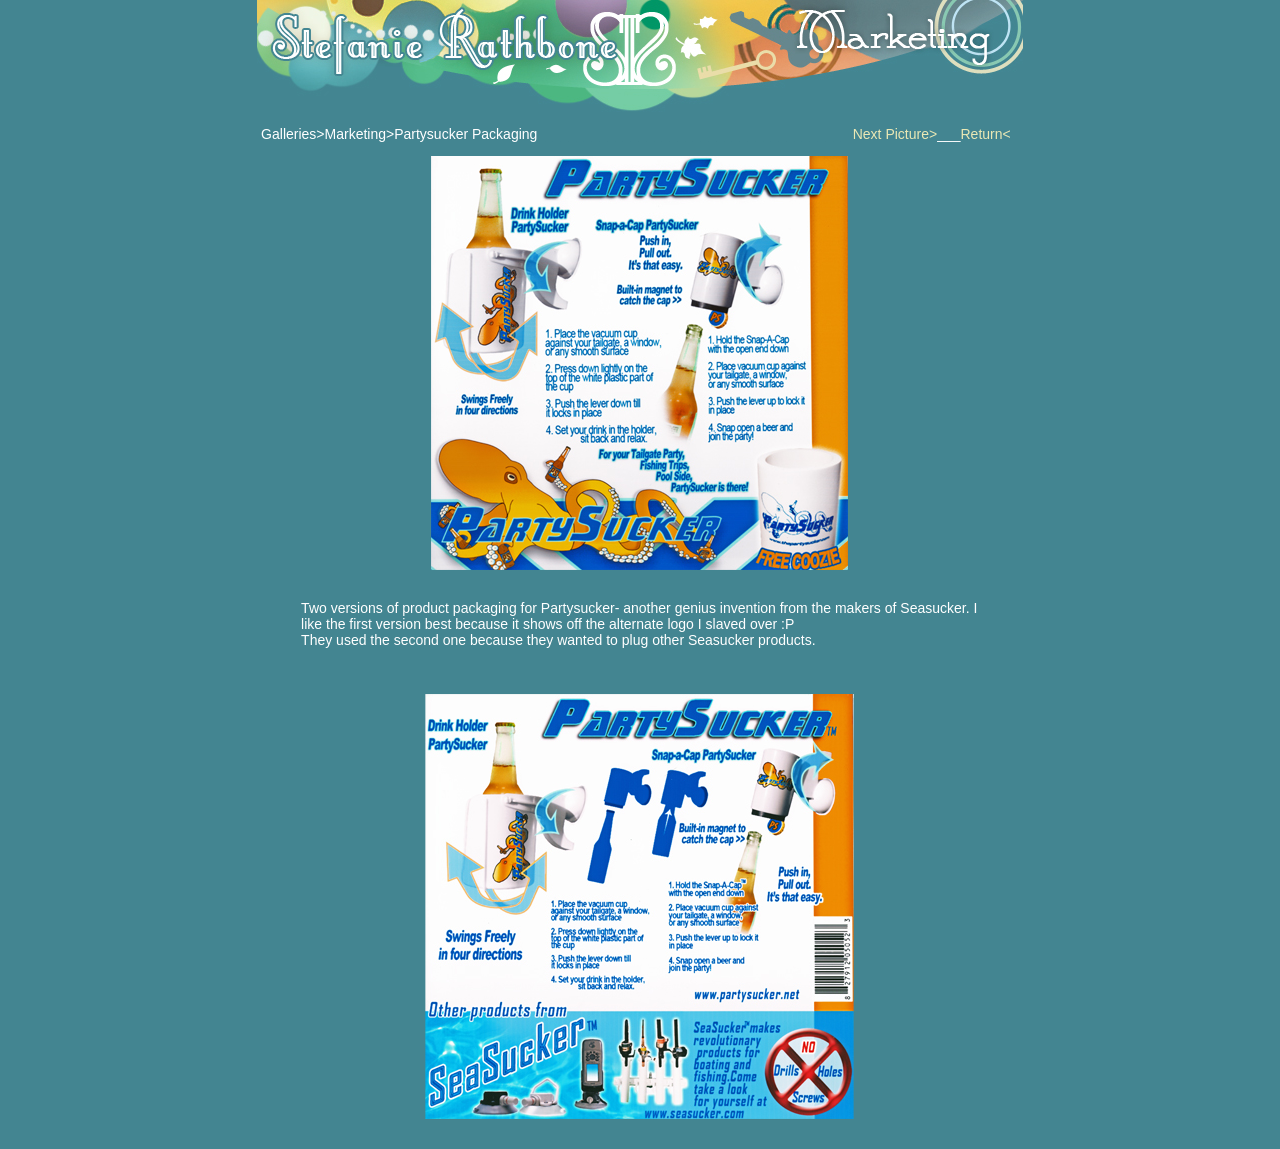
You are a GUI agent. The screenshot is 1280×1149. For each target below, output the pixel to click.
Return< (986, 134)
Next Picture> (895, 134)
